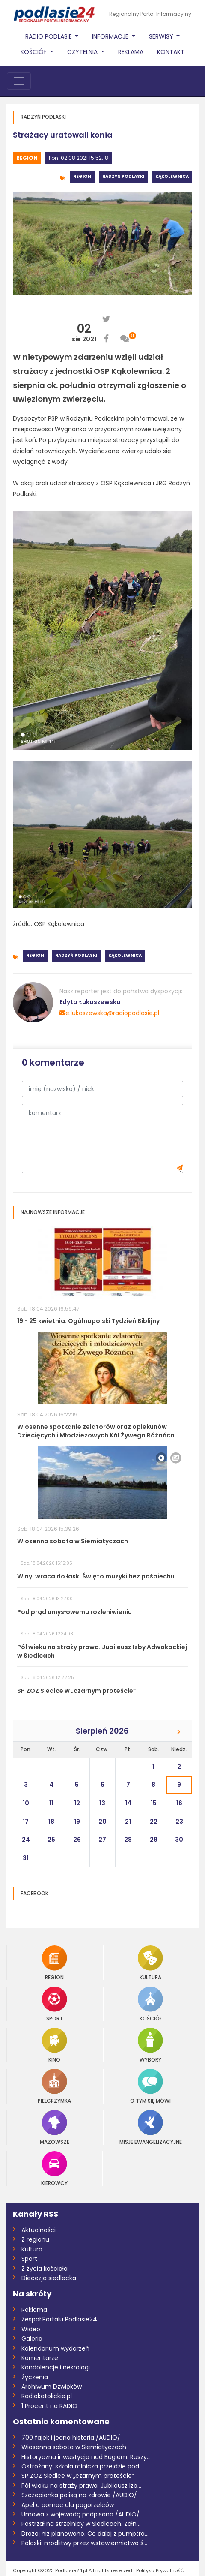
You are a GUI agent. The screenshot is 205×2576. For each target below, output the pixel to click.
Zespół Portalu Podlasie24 (59, 2319)
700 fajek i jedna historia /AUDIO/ (70, 2437)
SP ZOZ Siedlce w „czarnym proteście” (77, 2475)
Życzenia (34, 2377)
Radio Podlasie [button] (49, 36)
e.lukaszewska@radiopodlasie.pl (109, 1013)
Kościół (150, 2004)
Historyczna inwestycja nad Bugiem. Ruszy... (86, 2457)
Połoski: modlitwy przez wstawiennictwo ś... (84, 2543)
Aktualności (38, 2230)
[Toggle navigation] (19, 81)
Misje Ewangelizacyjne (150, 2127)
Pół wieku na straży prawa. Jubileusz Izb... (81, 2485)
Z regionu (35, 2239)
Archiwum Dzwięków (51, 2386)
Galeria (31, 2338)
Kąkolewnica (172, 176)
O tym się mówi (150, 2086)
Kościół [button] (34, 52)
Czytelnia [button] (83, 52)
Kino (54, 2045)
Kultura (150, 1962)
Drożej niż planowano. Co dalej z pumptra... (85, 2533)
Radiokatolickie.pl (46, 2396)
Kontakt (170, 52)
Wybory (150, 2045)
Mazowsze (54, 2127)
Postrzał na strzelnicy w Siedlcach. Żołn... (80, 2523)
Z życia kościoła (44, 2268)
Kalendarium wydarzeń (55, 2348)
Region (27, 158)
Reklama (130, 52)
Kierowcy (54, 2168)
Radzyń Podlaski (123, 176)
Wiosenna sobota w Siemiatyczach (73, 2447)
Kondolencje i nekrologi (55, 2367)
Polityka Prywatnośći (160, 2570)
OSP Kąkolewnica (59, 924)
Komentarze (39, 2358)
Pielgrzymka (54, 2086)
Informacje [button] (111, 36)
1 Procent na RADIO (49, 2406)
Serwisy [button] (162, 36)
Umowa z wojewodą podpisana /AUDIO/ (80, 2514)
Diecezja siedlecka (48, 2278)
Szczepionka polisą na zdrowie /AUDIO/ (79, 2495)
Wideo (30, 2329)
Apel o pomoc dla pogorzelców (67, 2505)
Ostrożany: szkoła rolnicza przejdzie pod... (82, 2466)
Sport (54, 2004)
